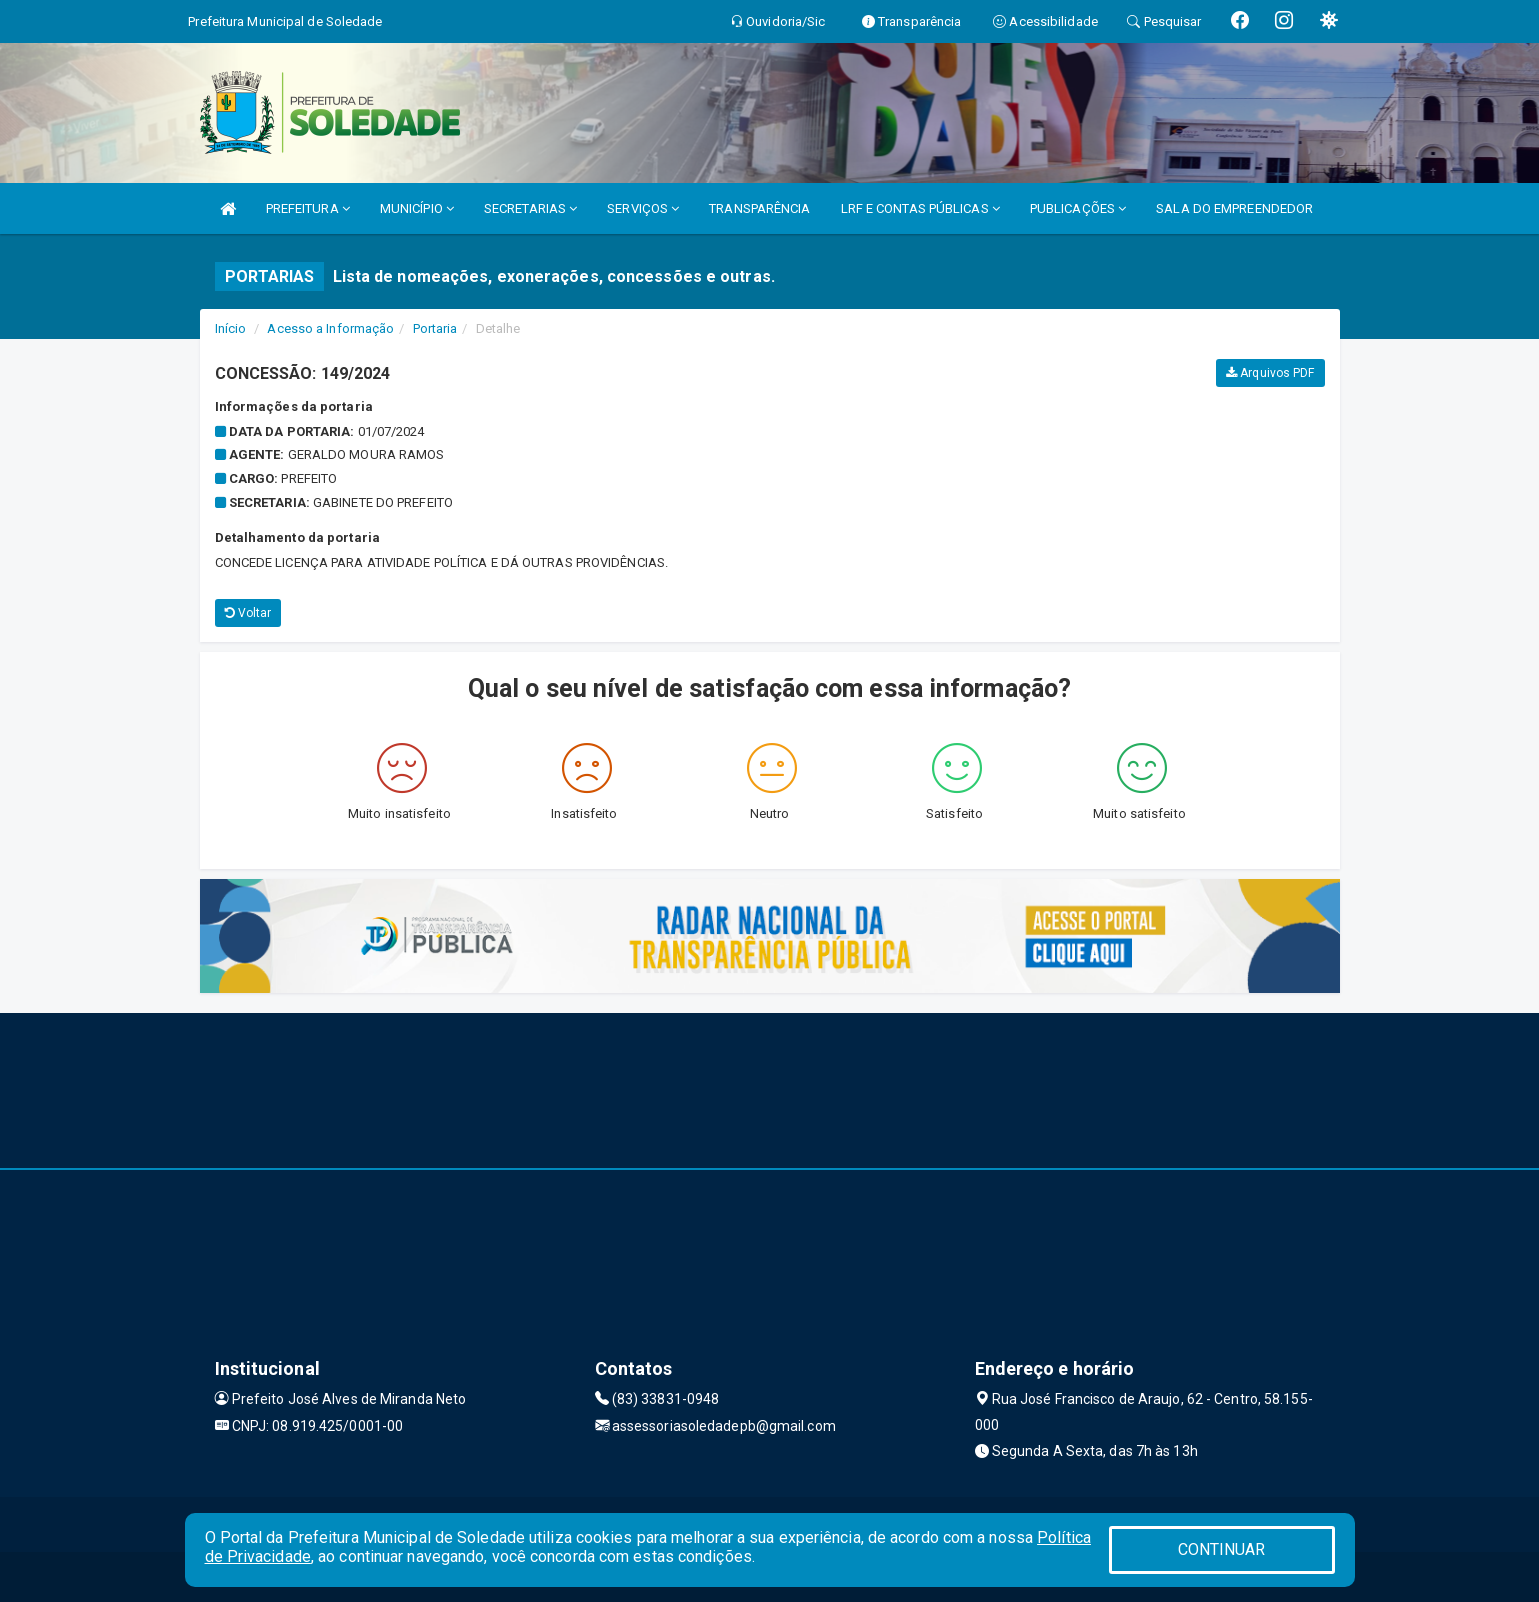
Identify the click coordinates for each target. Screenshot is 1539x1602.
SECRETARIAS (530, 208)
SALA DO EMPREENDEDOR (1234, 208)
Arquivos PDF (1270, 373)
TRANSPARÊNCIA (759, 208)
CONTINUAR (1222, 1549)
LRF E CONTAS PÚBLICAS (920, 208)
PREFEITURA (308, 208)
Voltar (248, 613)
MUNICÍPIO (417, 208)
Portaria (435, 328)
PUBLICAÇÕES (1078, 208)
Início (231, 328)
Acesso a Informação (330, 328)
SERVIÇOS (643, 208)
